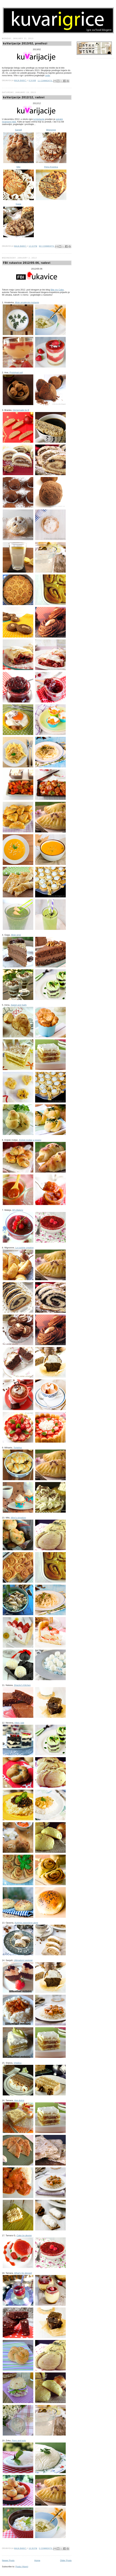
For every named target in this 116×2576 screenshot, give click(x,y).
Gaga (18, 204)
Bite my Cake (57, 289)
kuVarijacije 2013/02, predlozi (25, 43)
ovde (47, 75)
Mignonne (51, 130)
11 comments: (45, 81)
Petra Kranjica (51, 167)
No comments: (47, 246)
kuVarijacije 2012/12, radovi (24, 97)
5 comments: (46, 2548)
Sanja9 (18, 130)
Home (37, 2560)
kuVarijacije (38, 119)
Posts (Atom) (21, 2566)
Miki (18, 167)
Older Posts (66, 2560)
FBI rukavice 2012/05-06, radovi (27, 262)
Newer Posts (8, 2560)
